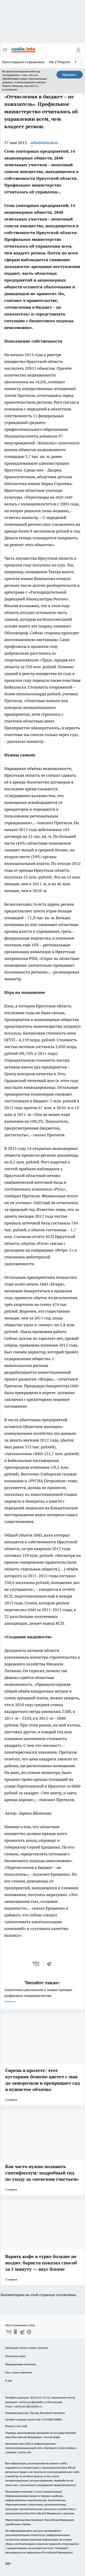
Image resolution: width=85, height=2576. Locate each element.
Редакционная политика (20, 2364)
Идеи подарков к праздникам (23, 62)
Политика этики (15, 2356)
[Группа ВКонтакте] (8, 2331)
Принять (70, 75)
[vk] (36, 1963)
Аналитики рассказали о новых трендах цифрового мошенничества (42, 1995)
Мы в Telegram (59, 62)
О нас (8, 2380)
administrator (44, 142)
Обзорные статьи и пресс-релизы (26, 2347)
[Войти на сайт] (78, 49)
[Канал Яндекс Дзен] (29, 2331)
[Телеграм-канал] (22, 2331)
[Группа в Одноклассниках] (15, 2331)
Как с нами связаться (18, 2372)
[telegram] (50, 1963)
